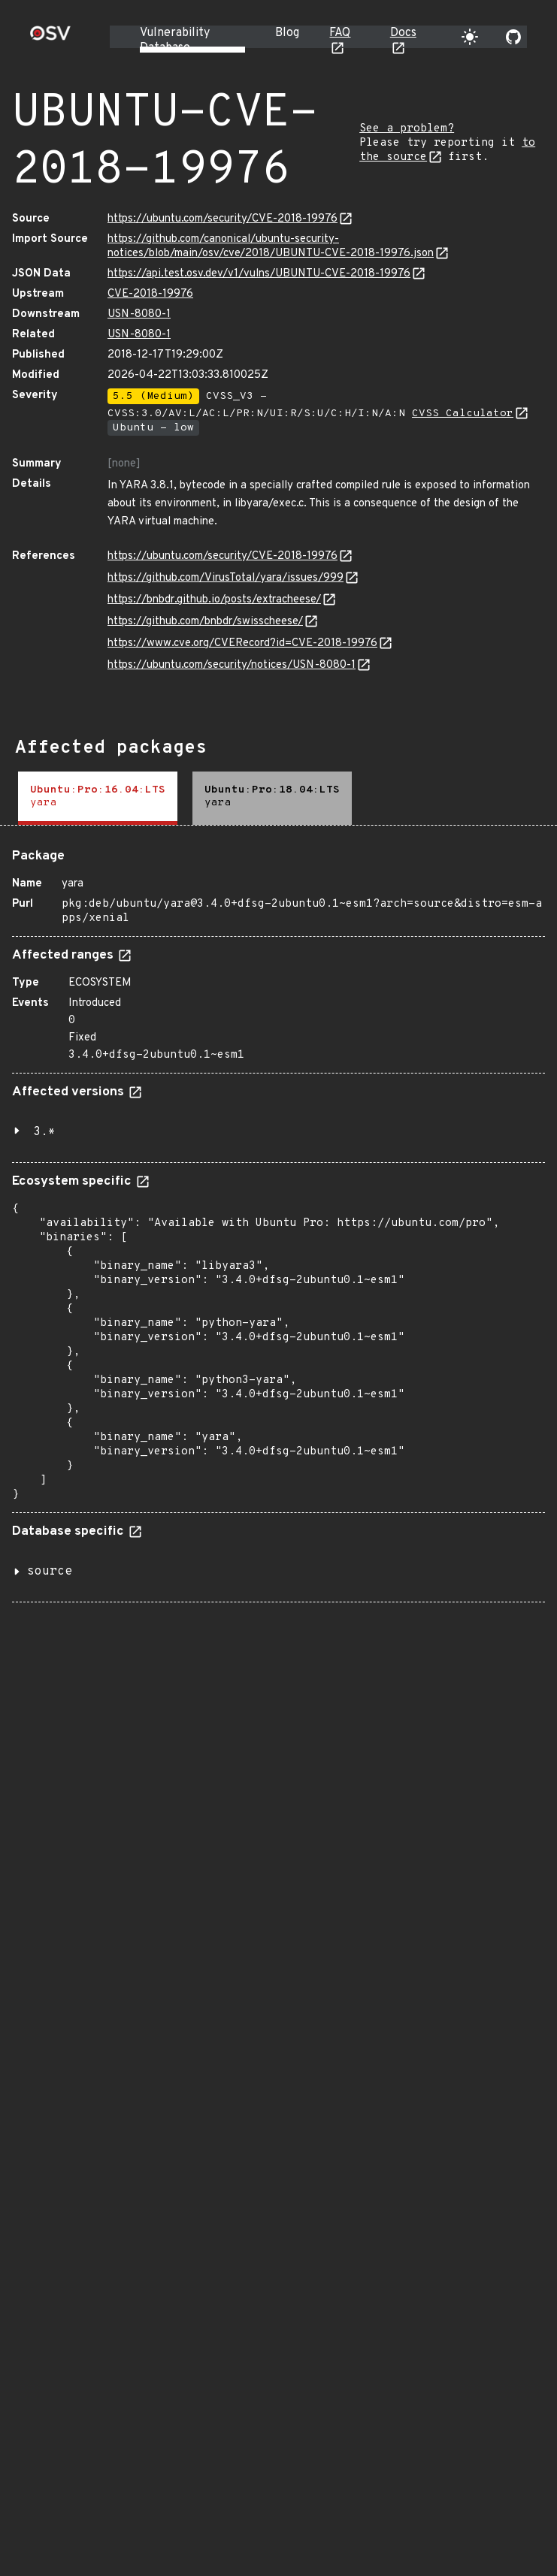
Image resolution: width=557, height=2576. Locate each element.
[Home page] (50, 38)
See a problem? (406, 129)
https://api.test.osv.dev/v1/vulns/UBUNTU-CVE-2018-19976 (258, 274)
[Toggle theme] (470, 37)
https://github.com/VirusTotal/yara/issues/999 (225, 578)
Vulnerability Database (175, 41)
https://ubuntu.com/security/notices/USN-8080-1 (231, 665)
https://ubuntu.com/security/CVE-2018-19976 (222, 219)
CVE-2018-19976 (150, 294)
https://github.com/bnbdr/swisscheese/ (205, 622)
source (49, 1571)
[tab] (97, 798)
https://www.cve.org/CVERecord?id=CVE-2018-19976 (242, 643)
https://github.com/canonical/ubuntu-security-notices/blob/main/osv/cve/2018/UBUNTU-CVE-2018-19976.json (270, 246)
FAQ (339, 33)
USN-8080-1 (139, 314)
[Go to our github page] (513, 36)
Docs (403, 33)
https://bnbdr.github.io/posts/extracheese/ (214, 600)
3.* (44, 1132)
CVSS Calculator (462, 413)
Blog (287, 33)
